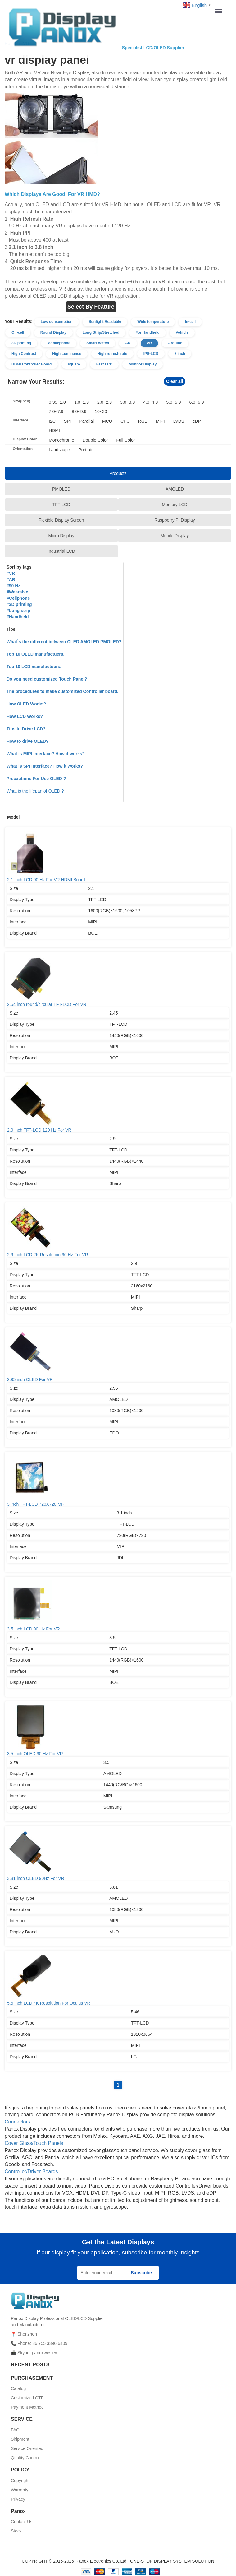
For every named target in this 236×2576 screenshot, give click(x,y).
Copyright (20, 2480)
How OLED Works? (26, 703)
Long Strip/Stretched (101, 332)
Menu (220, 11)
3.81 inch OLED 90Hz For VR (118, 1855)
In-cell (190, 321)
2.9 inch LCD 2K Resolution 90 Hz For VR (118, 1231)
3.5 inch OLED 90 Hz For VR (118, 1730)
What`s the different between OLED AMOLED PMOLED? (64, 641)
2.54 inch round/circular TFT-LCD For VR (118, 981)
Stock (16, 2530)
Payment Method (27, 2407)
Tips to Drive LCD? (26, 728)
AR (127, 343)
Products (117, 473)
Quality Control (25, 2457)
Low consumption (57, 321)
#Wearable (17, 591)
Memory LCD (174, 504)
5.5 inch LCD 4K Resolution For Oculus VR (118, 1979)
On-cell (17, 332)
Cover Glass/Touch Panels (34, 2143)
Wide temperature (153, 321)
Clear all (174, 381)
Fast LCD (104, 364)
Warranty (19, 2489)
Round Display (53, 332)
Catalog (18, 2388)
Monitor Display (143, 364)
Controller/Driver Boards (31, 2171)
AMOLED (175, 488)
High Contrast (23, 353)
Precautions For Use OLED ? (36, 778)
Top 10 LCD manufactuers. (34, 666)
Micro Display (61, 535)
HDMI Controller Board (31, 364)
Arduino (175, 343)
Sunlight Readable (105, 321)
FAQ (15, 2429)
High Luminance (66, 353)
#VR (11, 573)
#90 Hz (13, 585)
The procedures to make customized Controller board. (62, 691)
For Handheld (147, 332)
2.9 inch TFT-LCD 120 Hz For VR (118, 1105)
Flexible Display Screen (61, 520)
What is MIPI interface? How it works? (46, 753)
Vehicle (182, 332)
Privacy (18, 2499)
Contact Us (21, 2521)
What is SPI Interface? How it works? (45, 766)
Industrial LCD (61, 551)
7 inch (180, 353)
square (74, 364)
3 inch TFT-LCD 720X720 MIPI (118, 1480)
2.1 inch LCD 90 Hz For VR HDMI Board (118, 856)
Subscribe (141, 2272)
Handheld (19, 616)
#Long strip (18, 610)
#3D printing (19, 604)
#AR (11, 579)
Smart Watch (97, 343)
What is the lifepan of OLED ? (35, 790)
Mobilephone (58, 343)
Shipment (20, 2439)
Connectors (17, 2121)
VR (149, 343)
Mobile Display (175, 535)
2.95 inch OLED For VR (118, 1356)
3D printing (21, 343)
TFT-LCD (61, 504)
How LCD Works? (25, 716)
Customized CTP (27, 2397)
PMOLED (61, 488)
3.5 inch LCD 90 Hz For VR (118, 1605)
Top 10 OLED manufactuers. (35, 654)
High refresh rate (112, 353)
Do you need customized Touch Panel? (47, 679)
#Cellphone (18, 598)
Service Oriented (27, 2448)
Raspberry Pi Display (174, 520)
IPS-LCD (150, 353)
